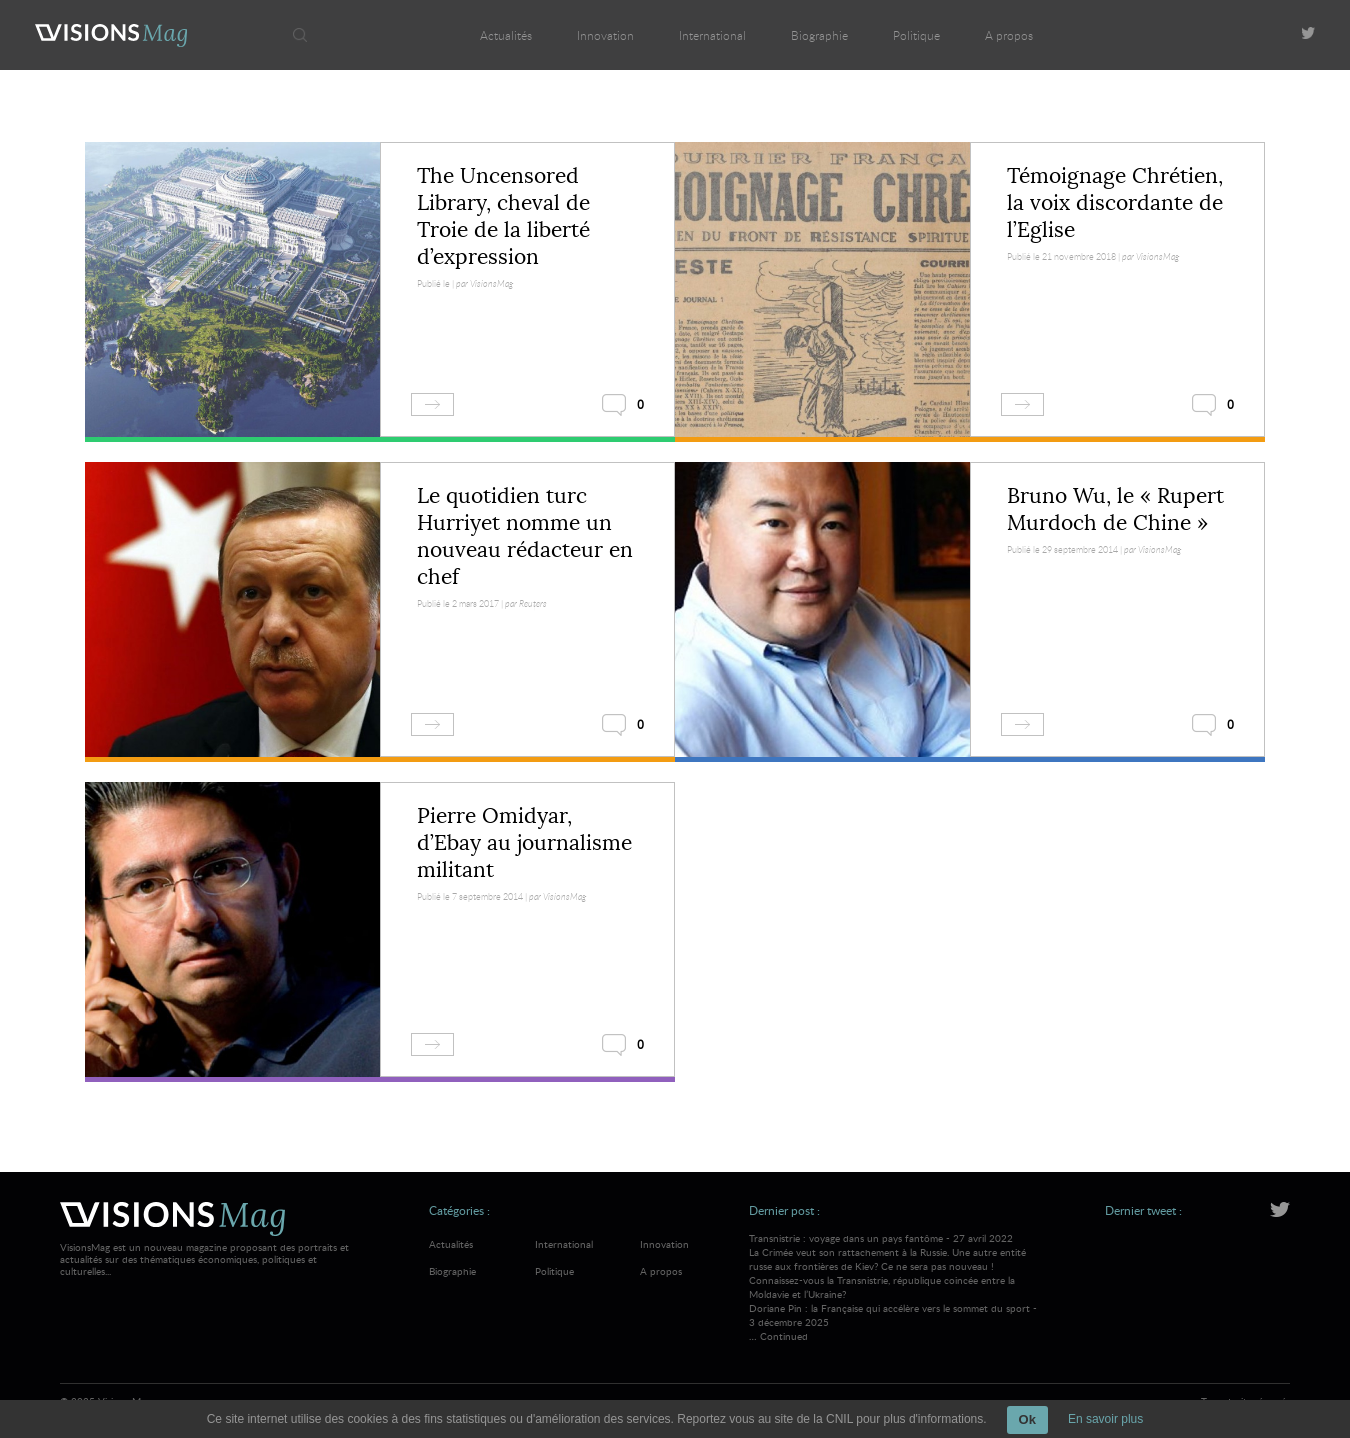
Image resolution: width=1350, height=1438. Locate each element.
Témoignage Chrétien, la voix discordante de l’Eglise (1115, 203)
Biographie (819, 35)
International (712, 35)
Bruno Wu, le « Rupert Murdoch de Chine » (1115, 509)
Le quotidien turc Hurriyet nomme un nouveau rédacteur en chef (525, 536)
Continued (784, 1336)
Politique (916, 35)
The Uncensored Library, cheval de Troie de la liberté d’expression (503, 216)
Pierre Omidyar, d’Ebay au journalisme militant (524, 843)
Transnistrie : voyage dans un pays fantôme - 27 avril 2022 (896, 1266)
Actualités (506, 35)
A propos (1009, 35)
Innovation (605, 35)
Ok (1027, 1419)
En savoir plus (1105, 1419)
